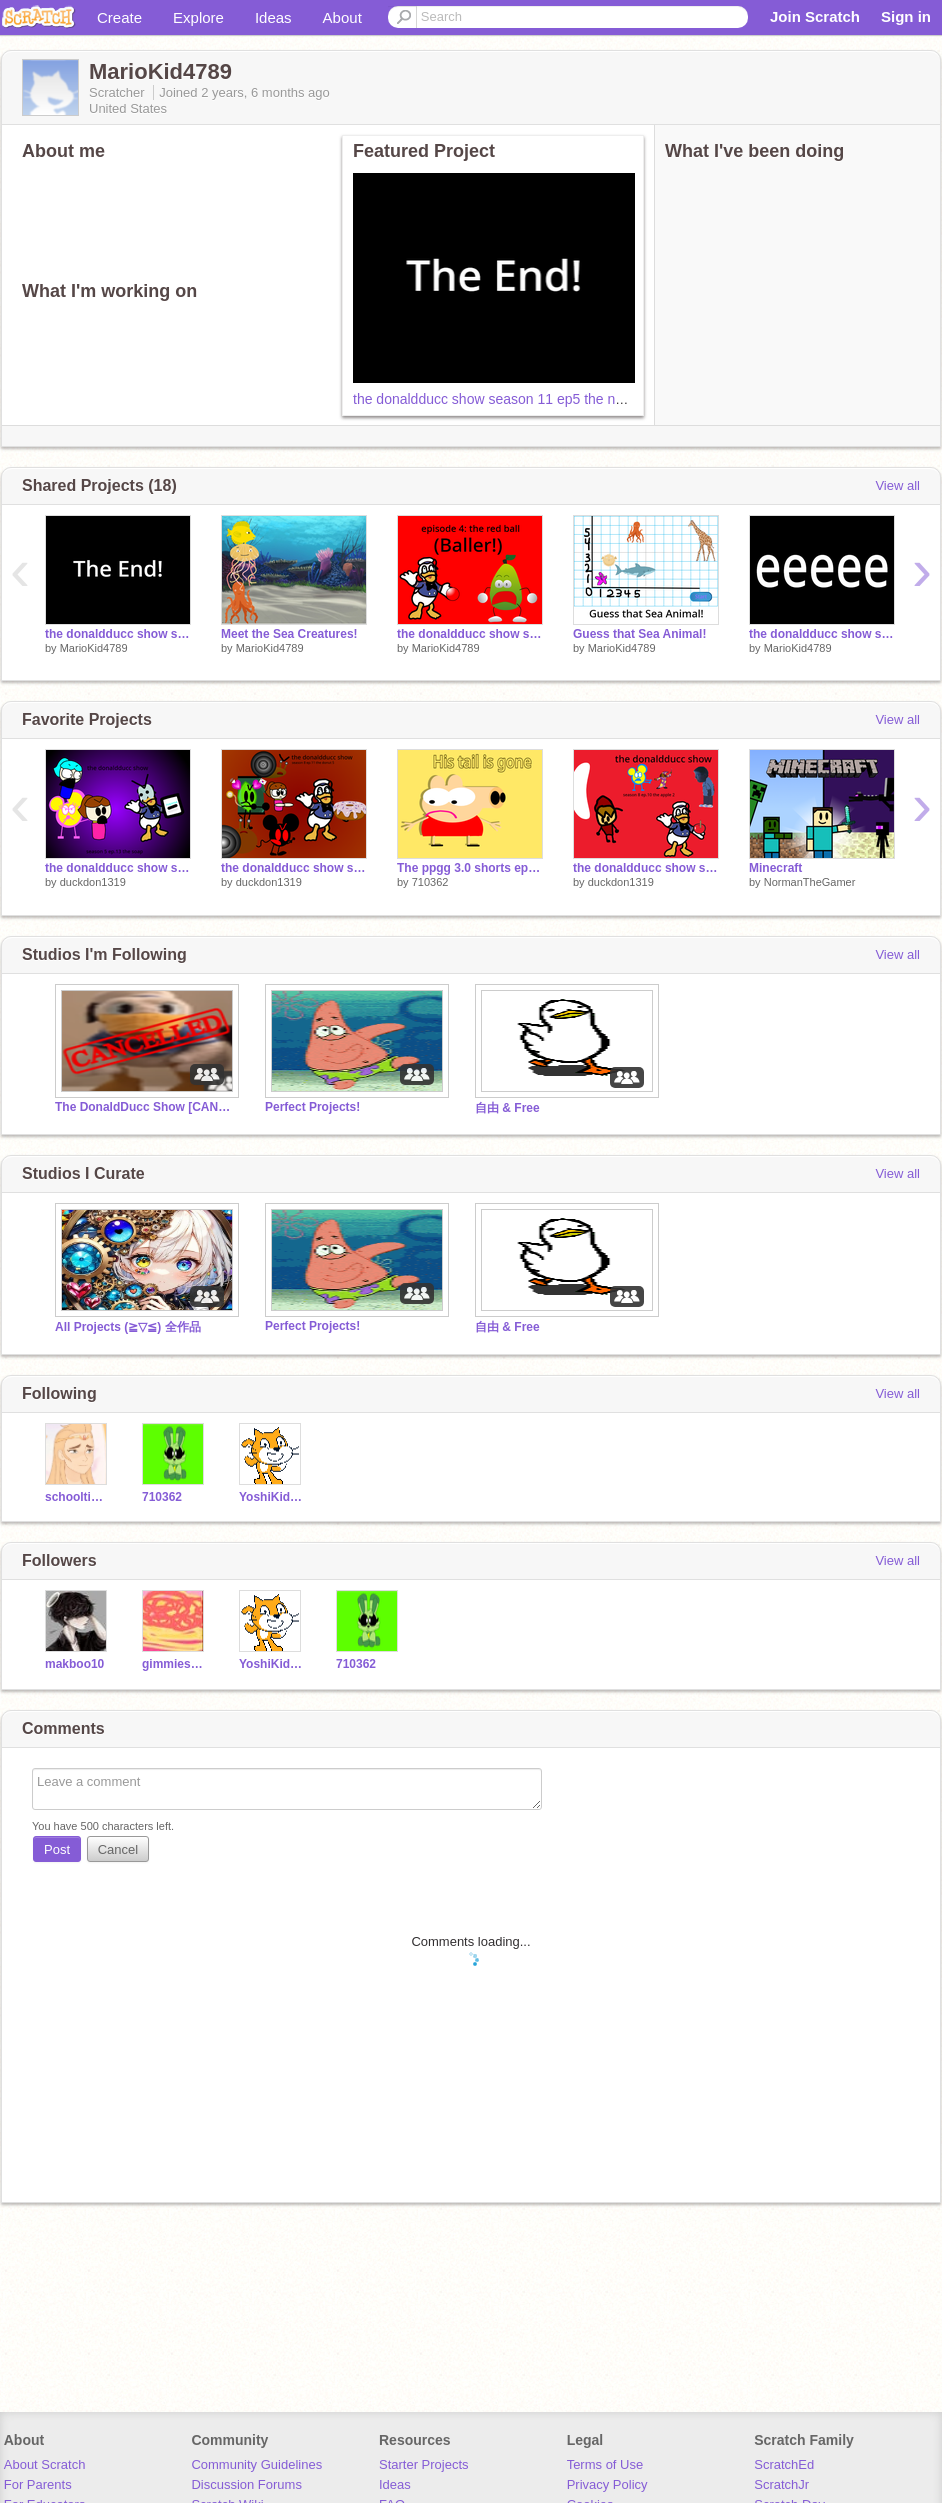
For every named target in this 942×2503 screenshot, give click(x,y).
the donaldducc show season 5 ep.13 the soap (118, 868)
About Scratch (45, 2464)
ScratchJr (781, 2484)
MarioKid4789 (94, 648)
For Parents (38, 2484)
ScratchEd (784, 2464)
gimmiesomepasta (175, 1664)
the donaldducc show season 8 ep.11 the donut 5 (294, 868)
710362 (430, 882)
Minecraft (775, 868)
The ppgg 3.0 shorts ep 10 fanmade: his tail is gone (470, 868)
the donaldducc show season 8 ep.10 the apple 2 (646, 868)
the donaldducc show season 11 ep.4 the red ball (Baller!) (470, 634)
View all (897, 485)
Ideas (273, 17)
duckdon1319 (93, 882)
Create (119, 17)
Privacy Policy (607, 2484)
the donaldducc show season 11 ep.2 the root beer (822, 634)
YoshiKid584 (272, 1497)
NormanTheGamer (810, 882)
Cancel (118, 1849)
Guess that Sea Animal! (639, 634)
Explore (198, 17)
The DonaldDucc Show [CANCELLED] (145, 1107)
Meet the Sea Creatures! (289, 634)
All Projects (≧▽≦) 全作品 (128, 1327)
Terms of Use (605, 2464)
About (342, 17)
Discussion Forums (246, 2484)
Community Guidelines (256, 2464)
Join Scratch (815, 16)
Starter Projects (424, 2464)
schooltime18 (78, 1497)
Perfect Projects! (312, 1107)
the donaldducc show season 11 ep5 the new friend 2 (518, 399)
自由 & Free (507, 1108)
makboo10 (74, 1664)
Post (57, 1849)
